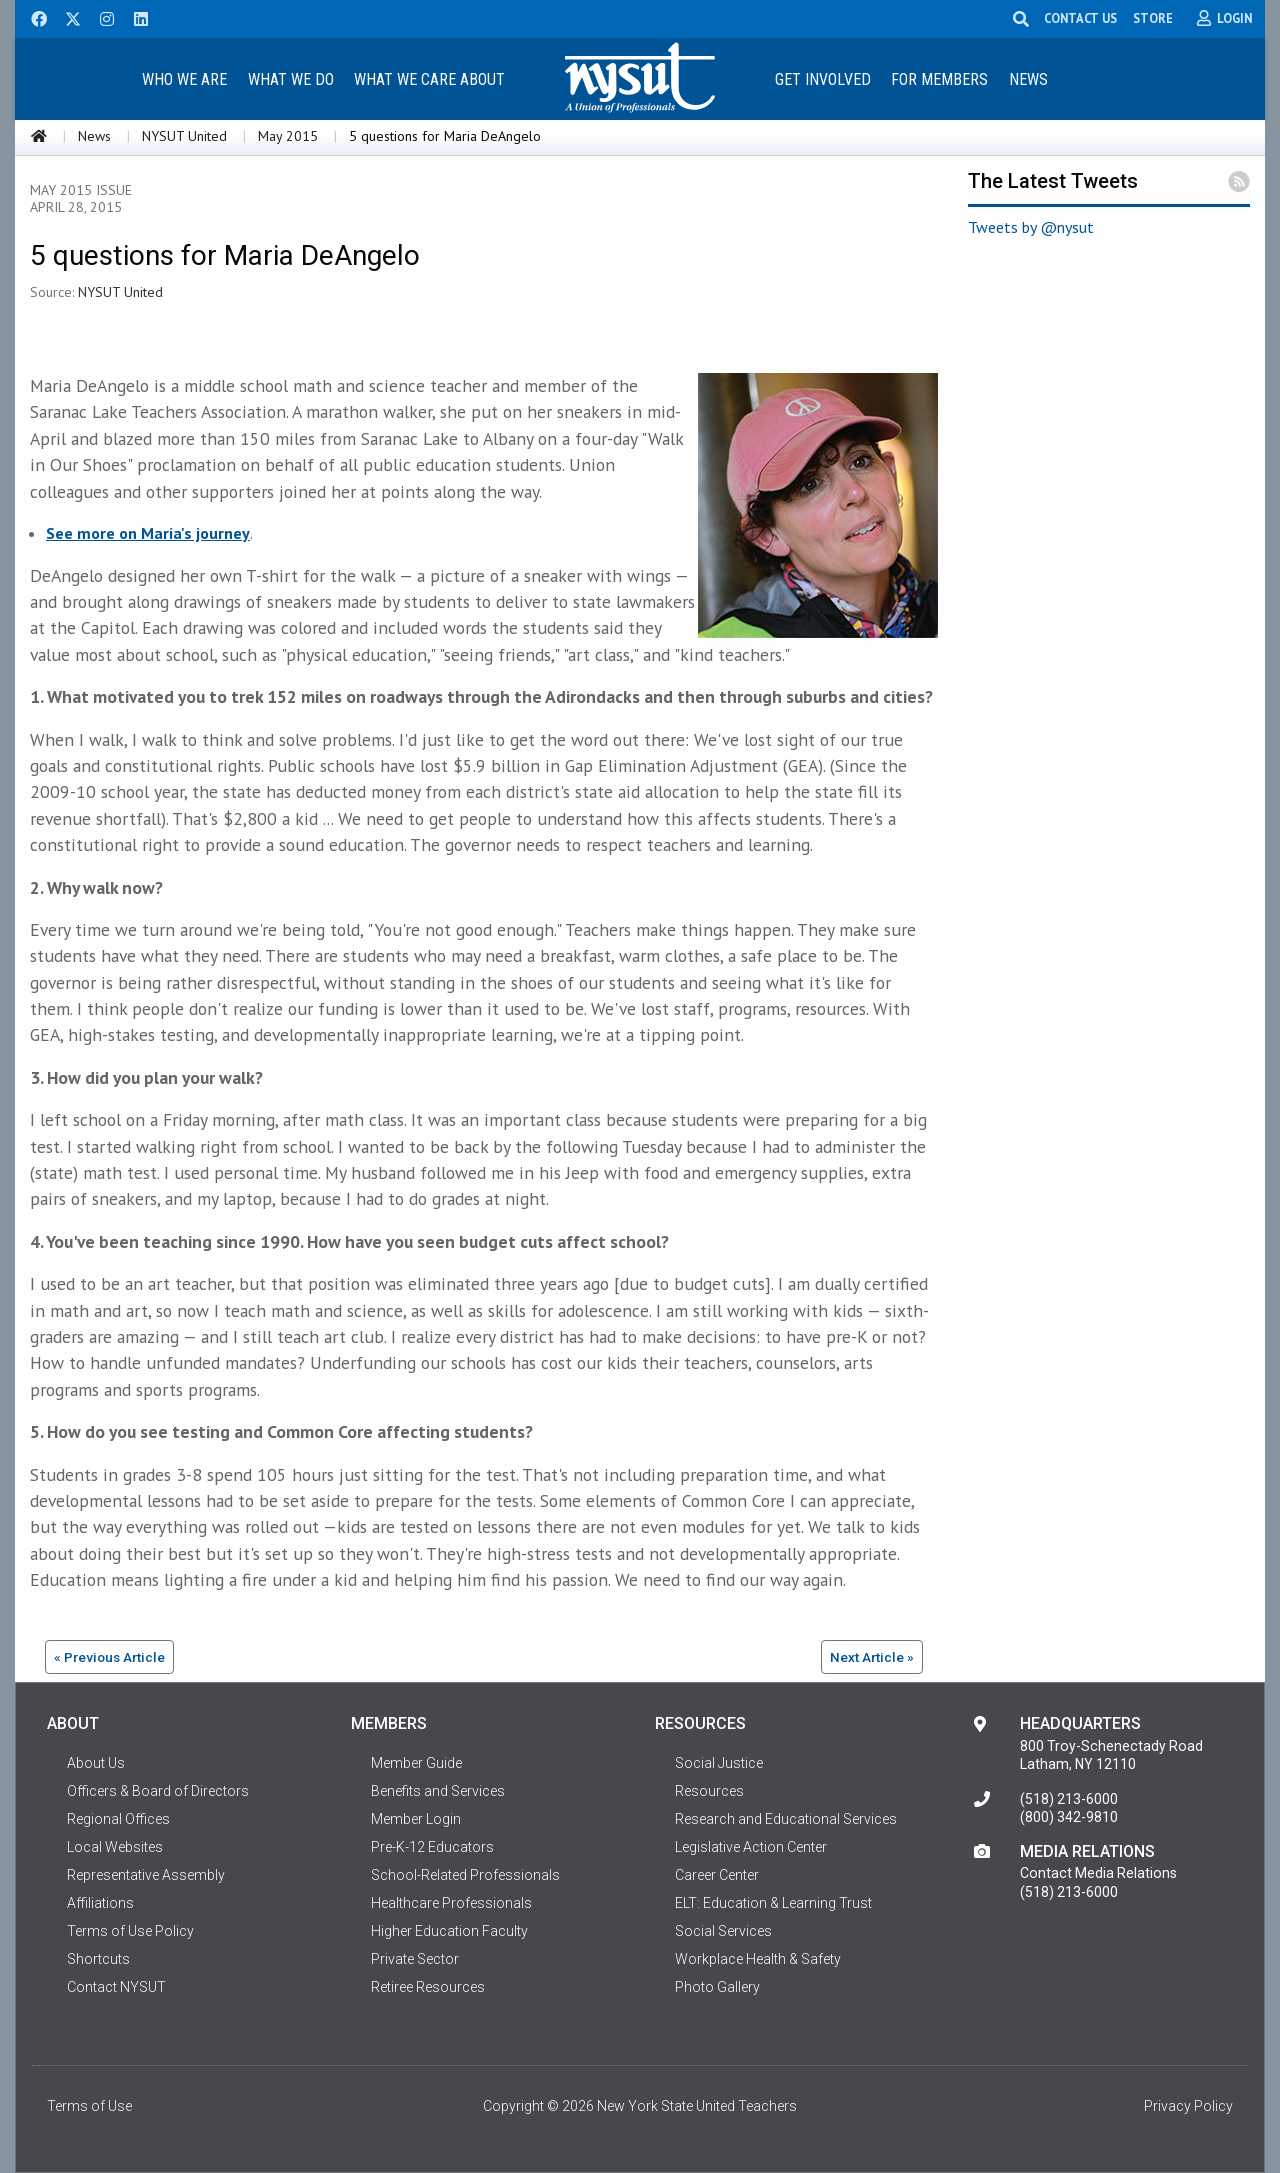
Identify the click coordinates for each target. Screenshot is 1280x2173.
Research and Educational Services (786, 1819)
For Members (939, 79)
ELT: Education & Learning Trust (773, 1903)
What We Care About (429, 79)
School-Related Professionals (465, 1875)
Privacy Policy (1188, 2106)
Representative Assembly (146, 1875)
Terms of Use (89, 2106)
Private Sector (415, 1959)
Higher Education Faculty (449, 1931)
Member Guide (416, 1763)
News (1028, 79)
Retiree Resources (428, 1987)
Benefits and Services (438, 1791)
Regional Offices (118, 1819)
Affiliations (100, 1903)
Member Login (416, 1819)
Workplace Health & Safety (758, 1959)
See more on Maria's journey (148, 533)
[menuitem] (184, 78)
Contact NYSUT (116, 1987)
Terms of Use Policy (130, 1931)
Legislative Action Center (751, 1847)
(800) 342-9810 (1069, 1817)
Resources (709, 1791)
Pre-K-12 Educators (432, 1847)
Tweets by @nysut (1031, 227)
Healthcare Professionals (451, 1903)
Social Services (723, 1931)
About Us (96, 1763)
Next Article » (872, 1657)
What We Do (291, 79)
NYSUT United (184, 136)
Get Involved (823, 79)
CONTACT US (1080, 18)
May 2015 (288, 136)
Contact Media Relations (1098, 1873)
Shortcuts (98, 1959)
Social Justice (719, 1763)
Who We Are (184, 79)
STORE (1153, 18)
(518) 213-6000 (1069, 1799)
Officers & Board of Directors (158, 1791)
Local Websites (115, 1847)
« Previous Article (109, 1657)
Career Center (717, 1875)
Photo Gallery (717, 1987)
